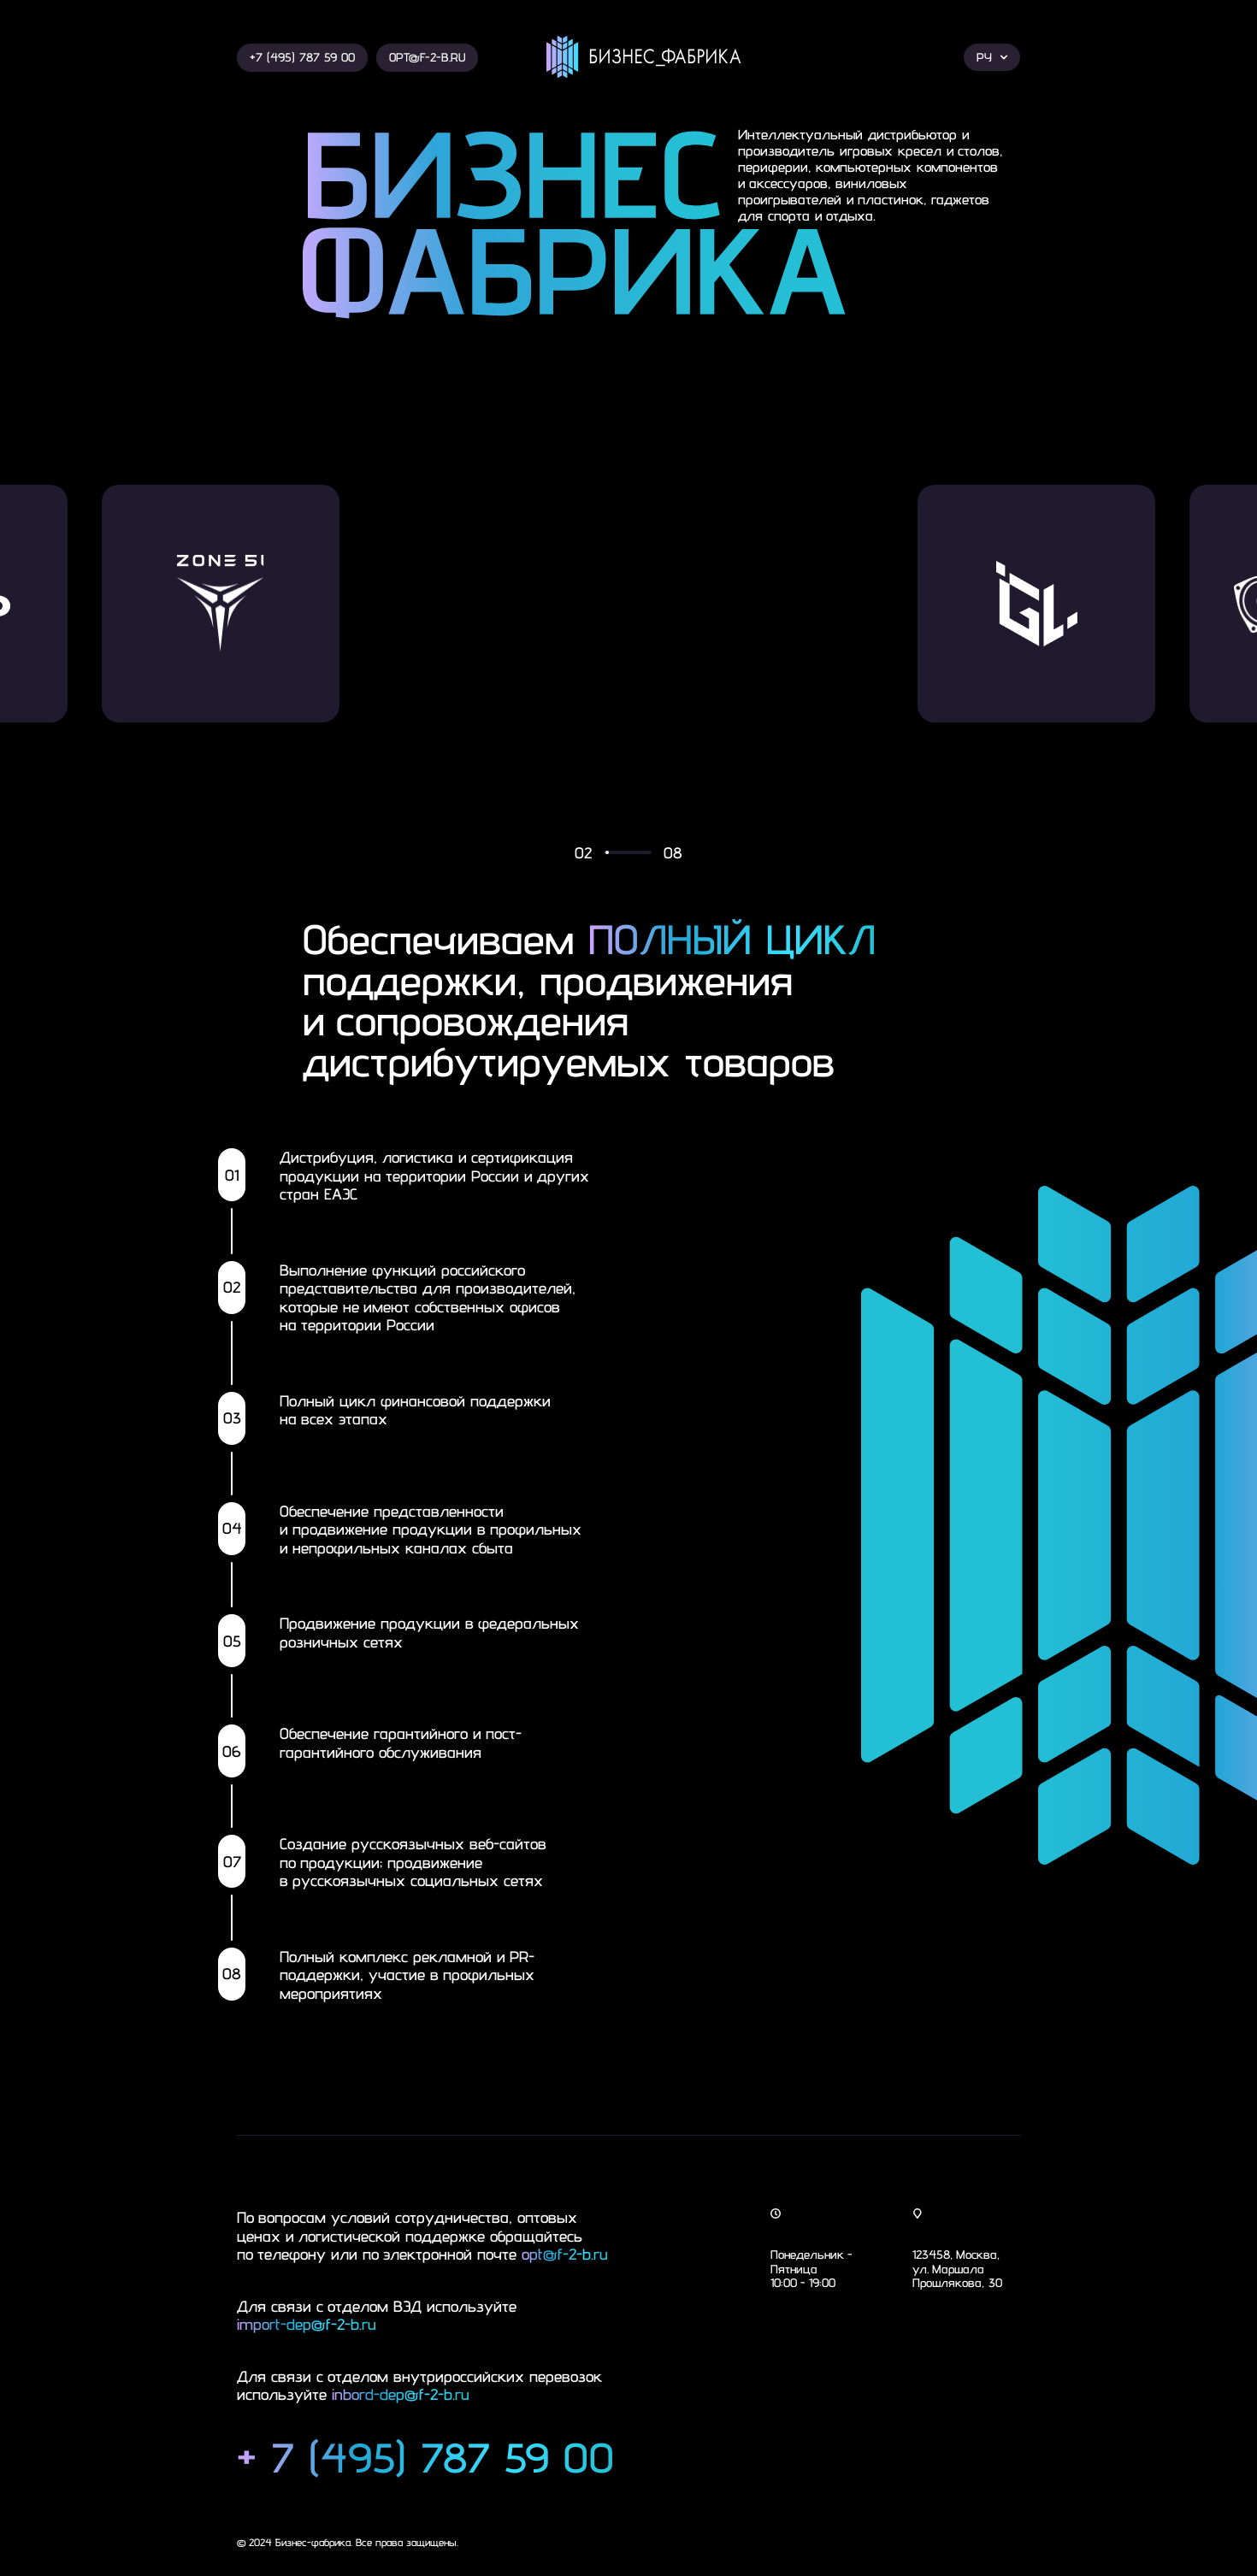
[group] (383, 603)
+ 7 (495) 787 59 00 (425, 2457)
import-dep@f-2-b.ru (306, 2324)
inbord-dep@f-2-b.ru (400, 2394)
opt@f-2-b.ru (565, 2254)
